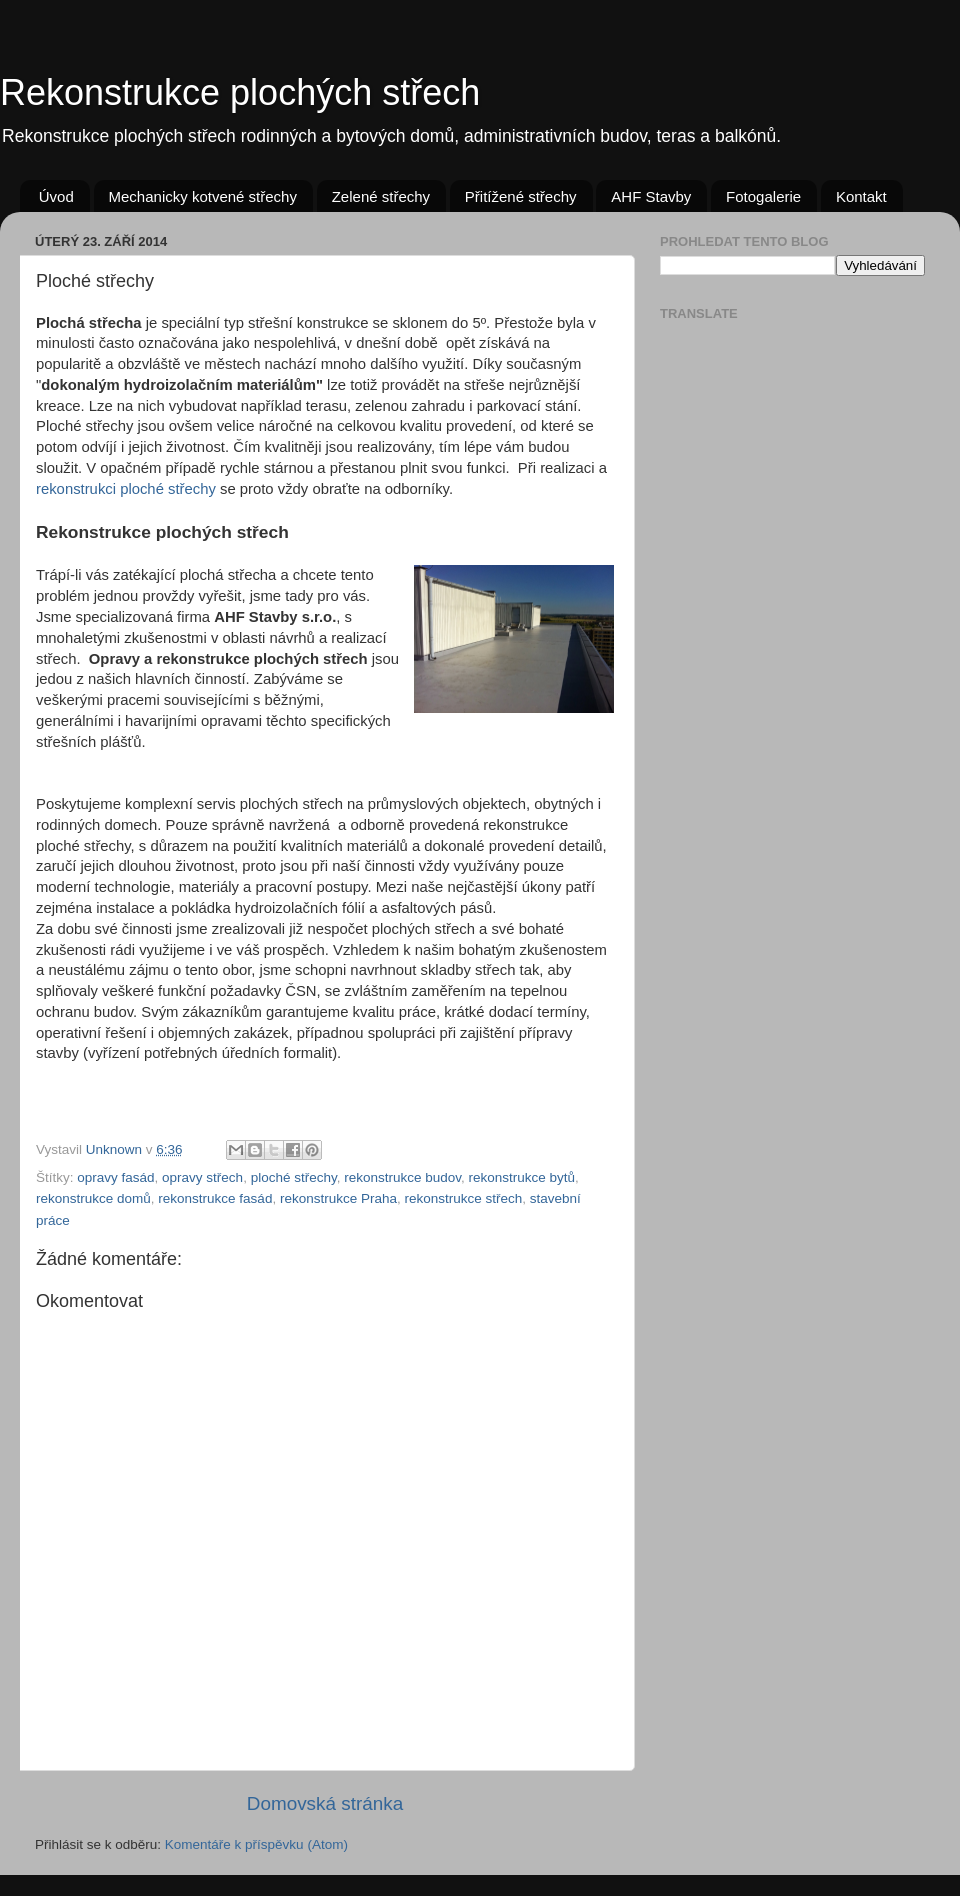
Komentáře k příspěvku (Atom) (256, 1844)
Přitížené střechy (521, 196)
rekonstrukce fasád (215, 1198)
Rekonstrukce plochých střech (240, 92)
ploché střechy (294, 1177)
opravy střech (202, 1177)
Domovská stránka (325, 1803)
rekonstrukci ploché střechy (126, 489)
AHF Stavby (651, 196)
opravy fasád (115, 1177)
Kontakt (861, 196)
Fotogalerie (763, 196)
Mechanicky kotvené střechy (203, 196)
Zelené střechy (381, 196)
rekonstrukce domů (93, 1198)
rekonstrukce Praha (338, 1198)
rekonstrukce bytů (522, 1177)
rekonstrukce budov (402, 1177)
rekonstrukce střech (463, 1198)
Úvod (56, 196)
